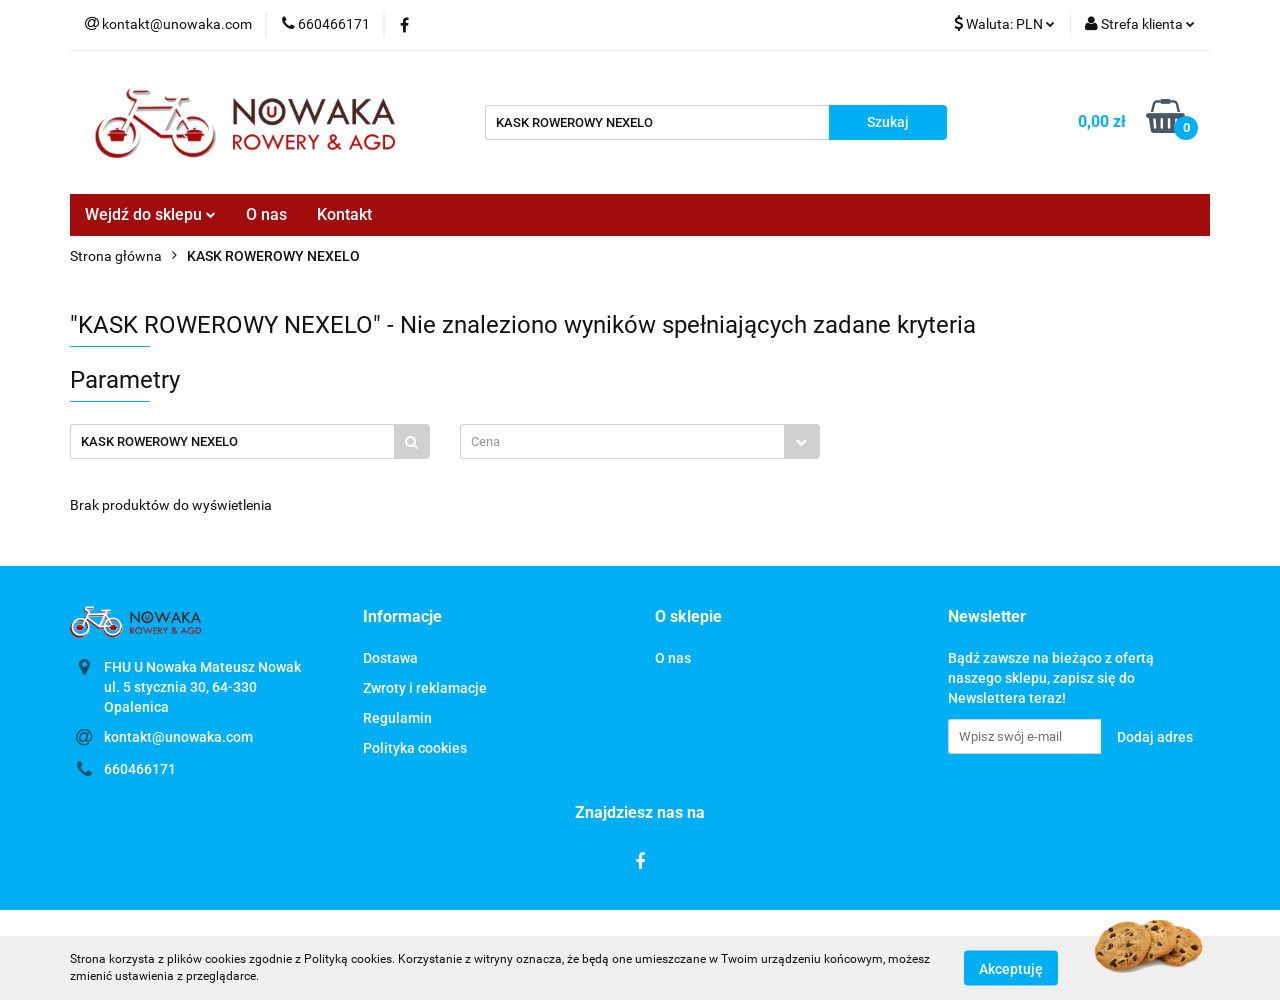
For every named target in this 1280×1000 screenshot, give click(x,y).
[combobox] (640, 441)
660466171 (140, 769)
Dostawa (390, 658)
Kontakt (344, 214)
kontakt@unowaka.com (178, 737)
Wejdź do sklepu (150, 214)
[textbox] (622, 441)
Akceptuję (1011, 968)
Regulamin (397, 718)
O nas (266, 214)
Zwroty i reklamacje (425, 688)
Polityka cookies (415, 748)
